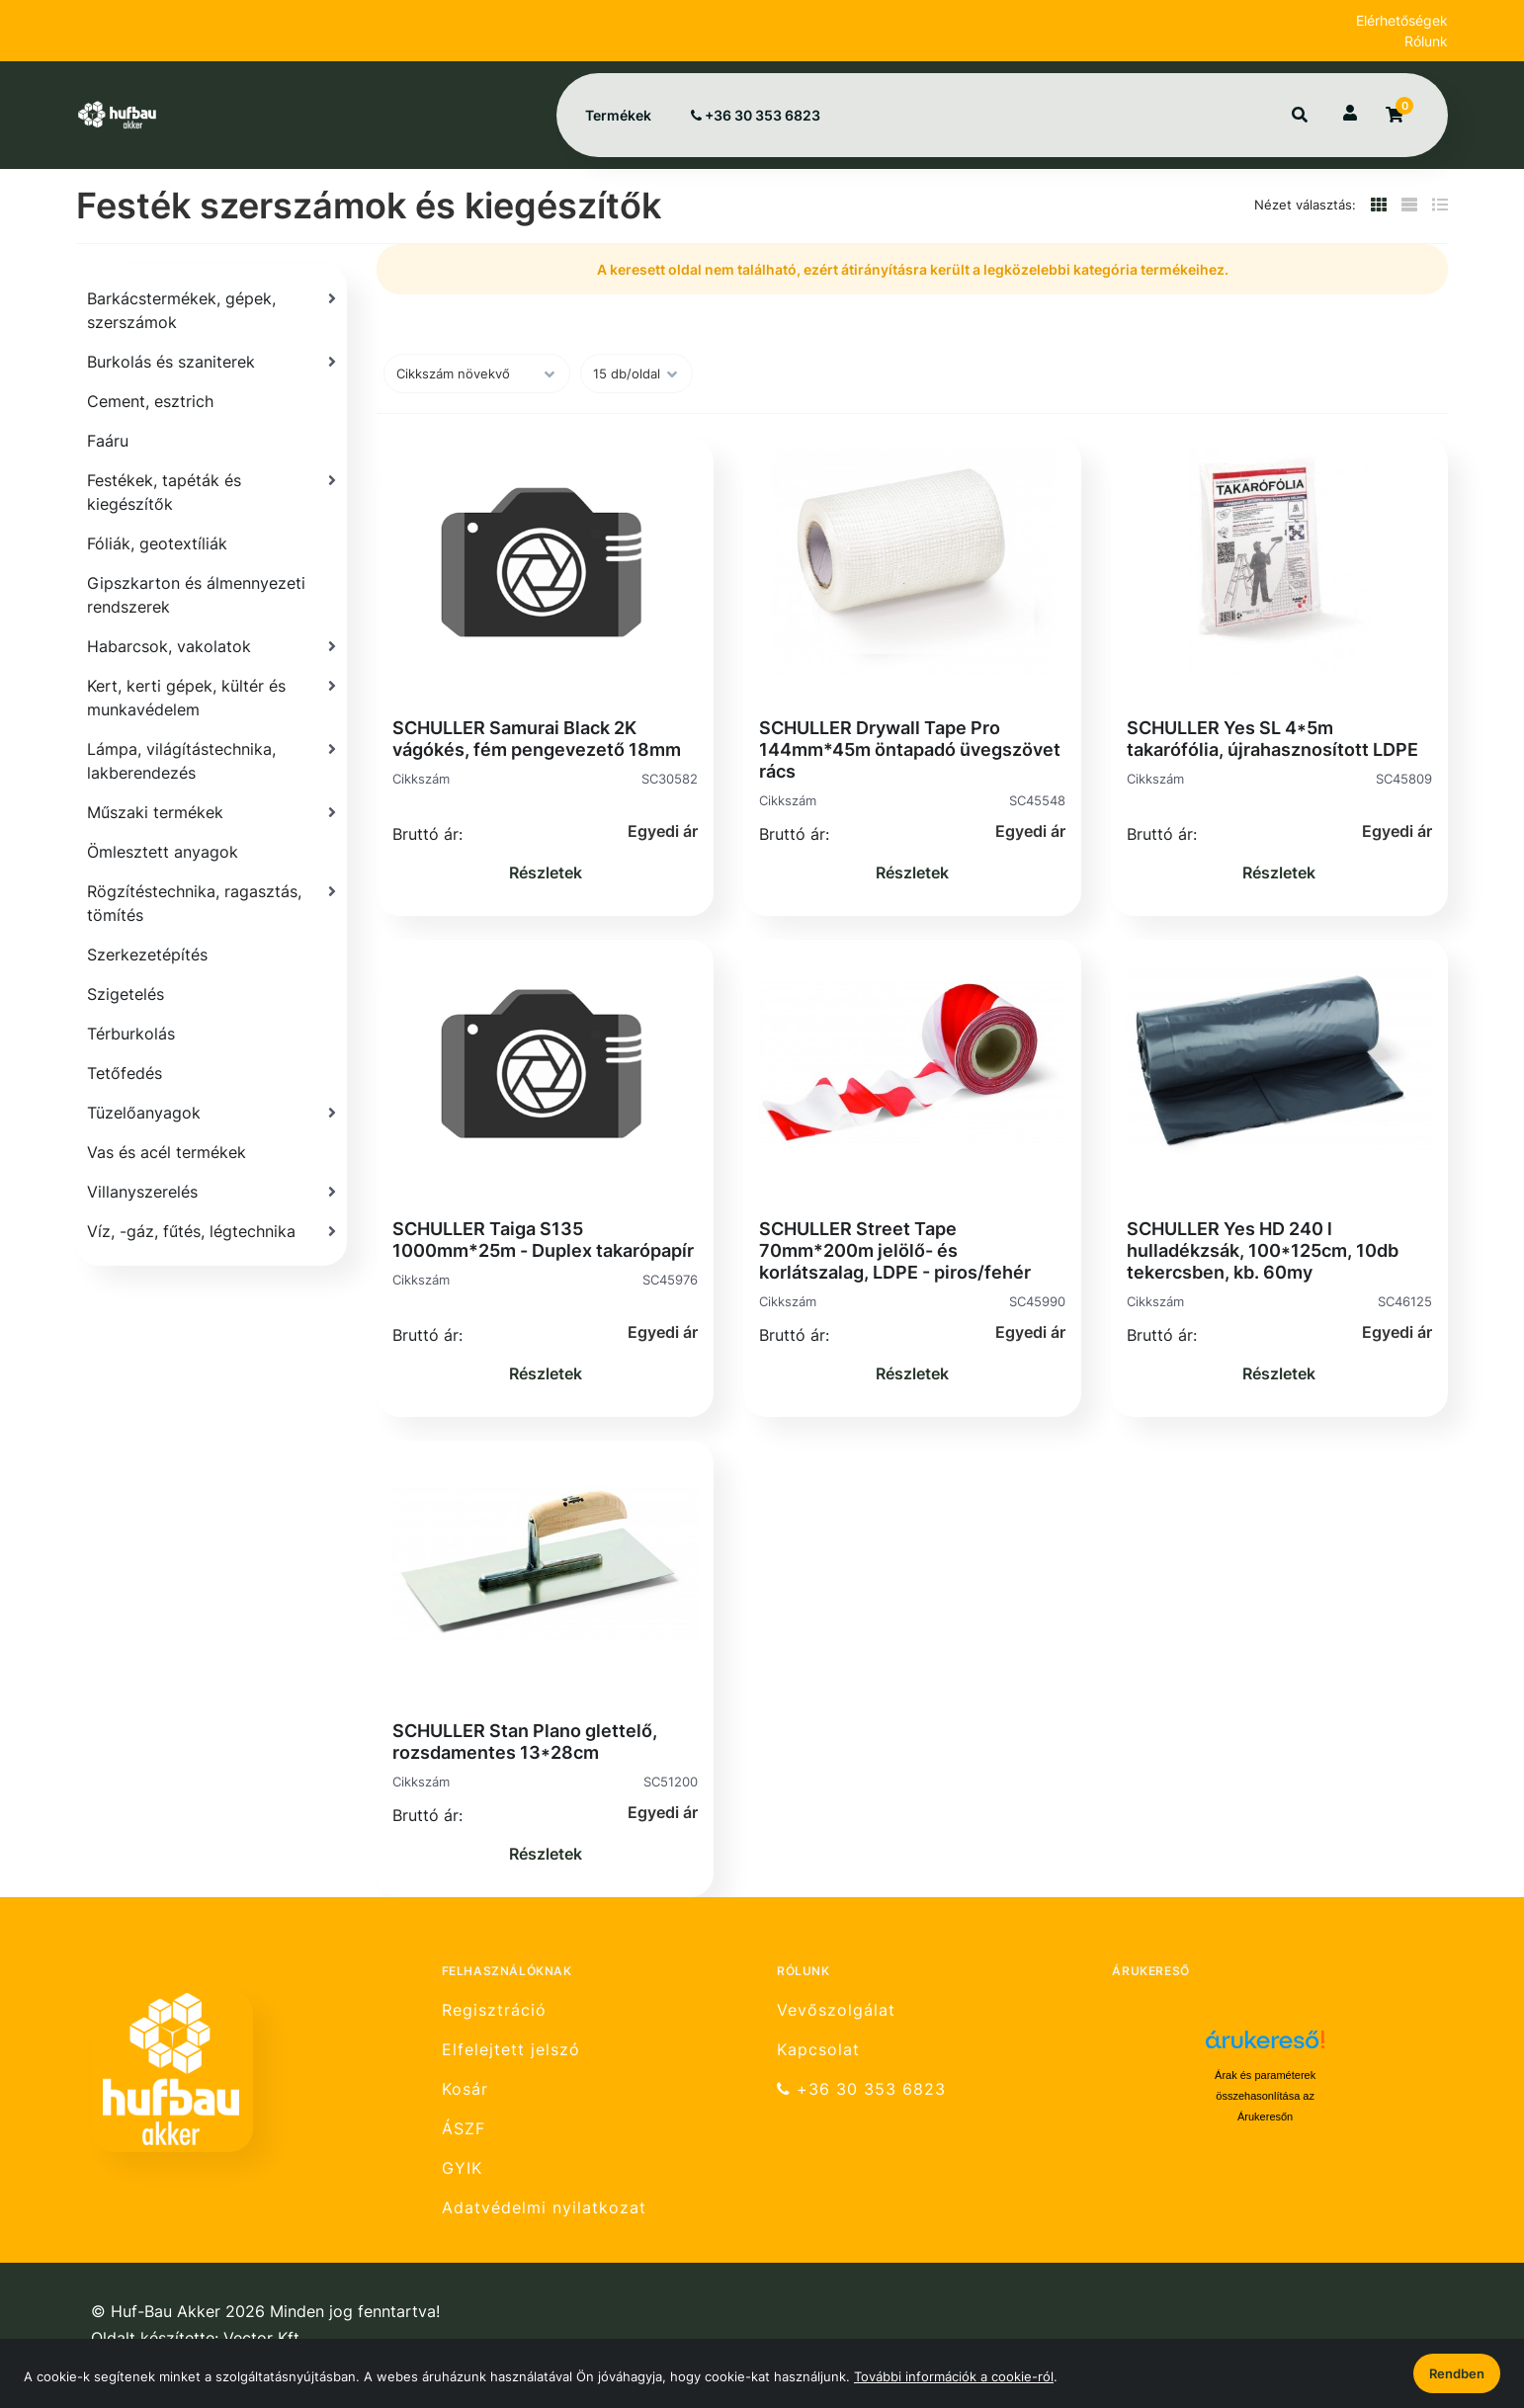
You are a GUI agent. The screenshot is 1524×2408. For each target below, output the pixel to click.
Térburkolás (131, 1033)
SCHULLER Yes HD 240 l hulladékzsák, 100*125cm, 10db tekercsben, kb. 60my (1262, 1250)
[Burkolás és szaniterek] (211, 361)
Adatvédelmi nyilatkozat (544, 2208)
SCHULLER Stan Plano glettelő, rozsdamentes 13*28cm (524, 1741)
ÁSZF (463, 2128)
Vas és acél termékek (166, 1152)
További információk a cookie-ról (954, 2376)
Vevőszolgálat (836, 2010)
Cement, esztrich (150, 401)
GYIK (462, 2168)
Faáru (107, 441)
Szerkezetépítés (147, 954)
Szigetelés (125, 994)
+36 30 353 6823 (755, 115)
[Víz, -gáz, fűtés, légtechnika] (211, 1231)
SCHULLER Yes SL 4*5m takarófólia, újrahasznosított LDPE (1272, 738)
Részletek (545, 872)
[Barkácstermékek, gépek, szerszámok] (211, 310)
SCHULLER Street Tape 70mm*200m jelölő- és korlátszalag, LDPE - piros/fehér (895, 1250)
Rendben (1456, 2373)
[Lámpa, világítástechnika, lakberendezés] (211, 760)
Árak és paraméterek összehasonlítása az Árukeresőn (1265, 2095)
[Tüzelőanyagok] (211, 1112)
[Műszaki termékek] (211, 812)
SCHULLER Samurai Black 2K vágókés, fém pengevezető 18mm (536, 738)
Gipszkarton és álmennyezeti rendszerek (196, 595)
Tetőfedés (124, 1073)
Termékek (618, 115)
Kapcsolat (818, 2049)
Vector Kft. (263, 2338)
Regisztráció (494, 2010)
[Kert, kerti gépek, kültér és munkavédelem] (211, 697)
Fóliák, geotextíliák (157, 543)
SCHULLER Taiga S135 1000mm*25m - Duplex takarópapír (543, 1239)
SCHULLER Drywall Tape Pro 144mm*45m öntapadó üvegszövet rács (909, 749)
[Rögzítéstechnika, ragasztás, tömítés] (211, 903)
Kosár (465, 2089)
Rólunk (1426, 41)
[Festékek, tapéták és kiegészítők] (211, 492)
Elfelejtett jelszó (511, 2049)
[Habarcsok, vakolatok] (211, 646)
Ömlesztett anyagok (162, 852)
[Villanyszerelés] (211, 1191)
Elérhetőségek (1402, 20)
